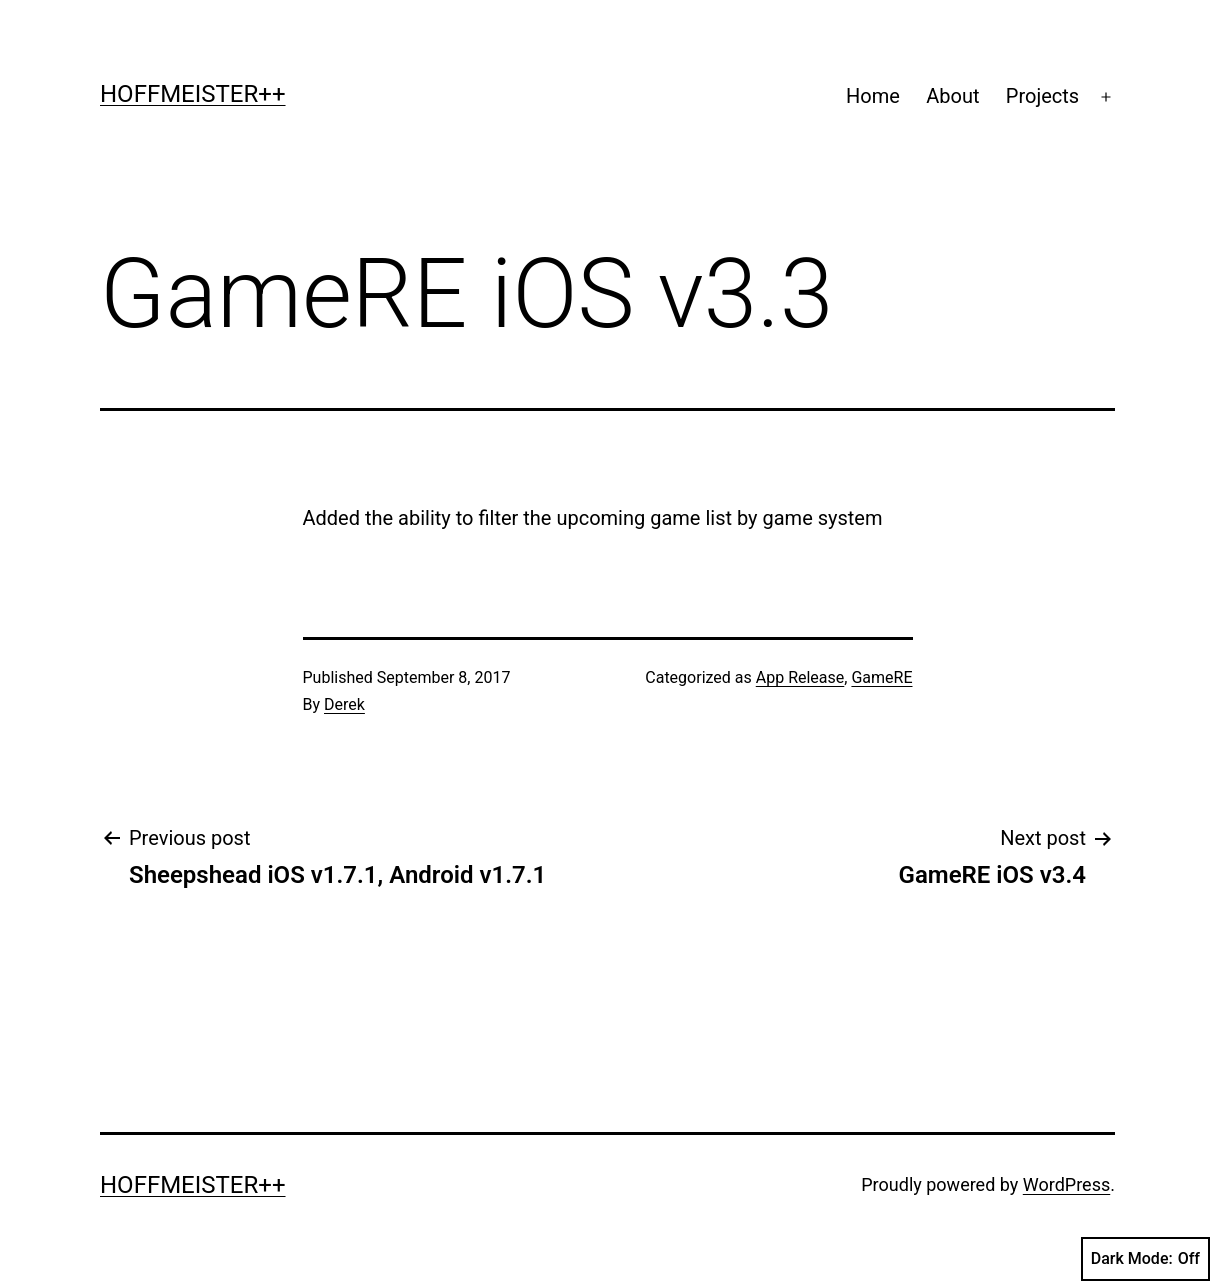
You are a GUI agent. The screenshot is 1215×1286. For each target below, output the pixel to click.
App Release (800, 677)
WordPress (1066, 1184)
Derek (344, 704)
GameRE (881, 677)
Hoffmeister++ (193, 94)
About (952, 96)
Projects (1042, 96)
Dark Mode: (1145, 1259)
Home (873, 96)
